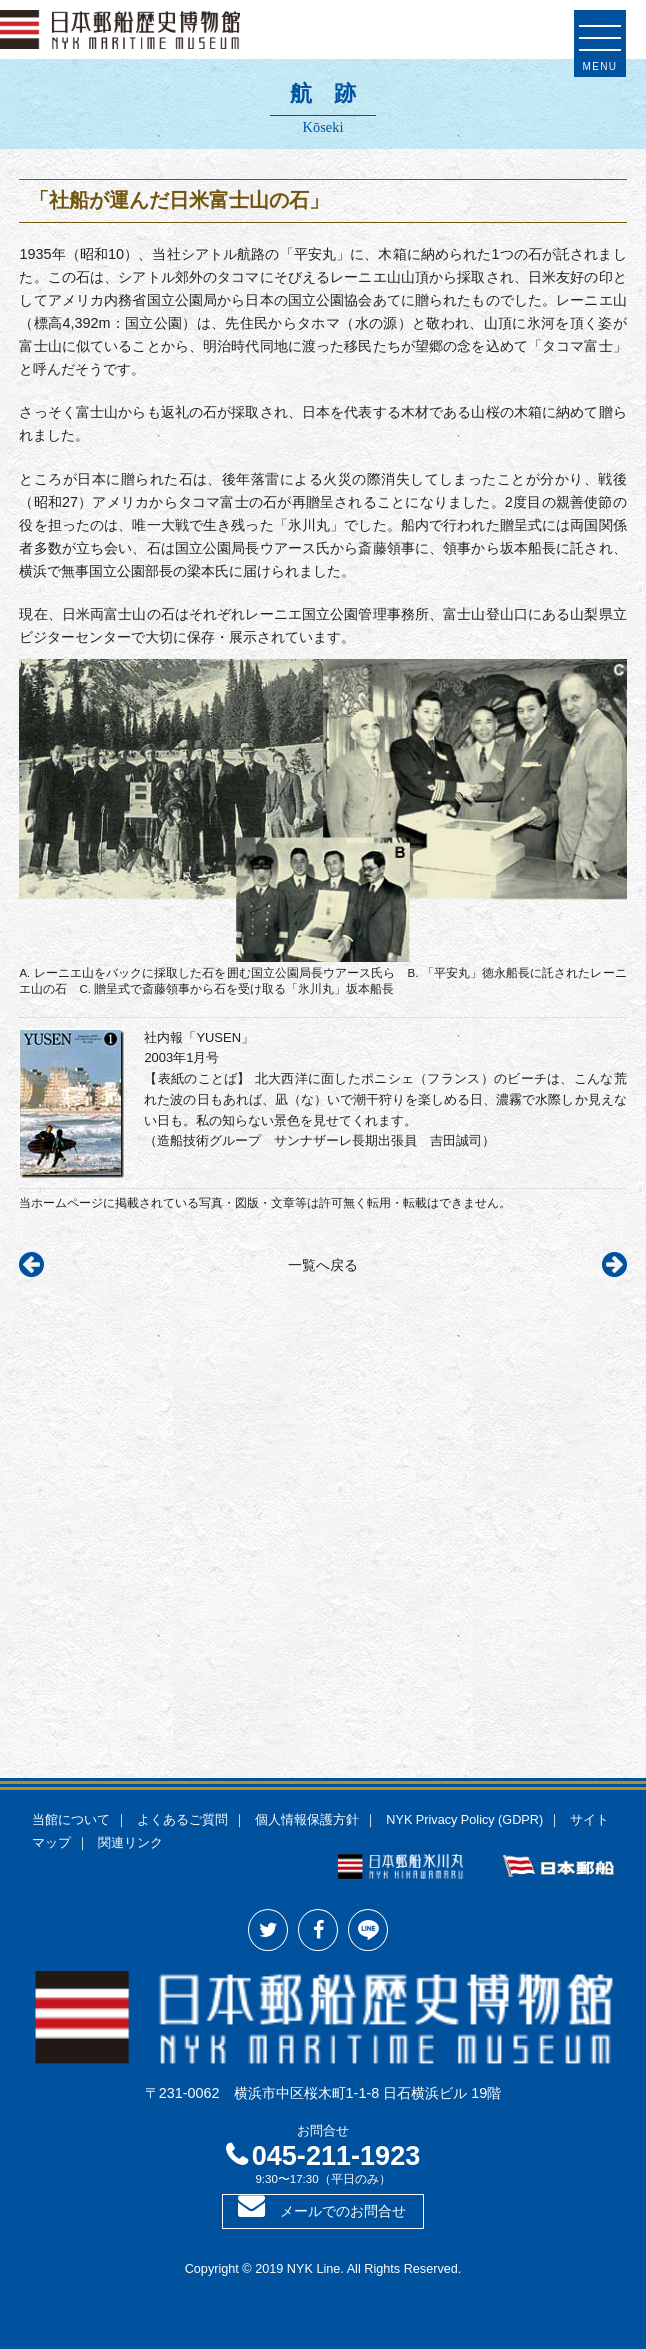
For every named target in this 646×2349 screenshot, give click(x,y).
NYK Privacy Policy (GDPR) (464, 1820)
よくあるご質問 (182, 1820)
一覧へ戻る (323, 1265)
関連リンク (130, 1843)
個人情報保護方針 (307, 1820)
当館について (71, 1820)
